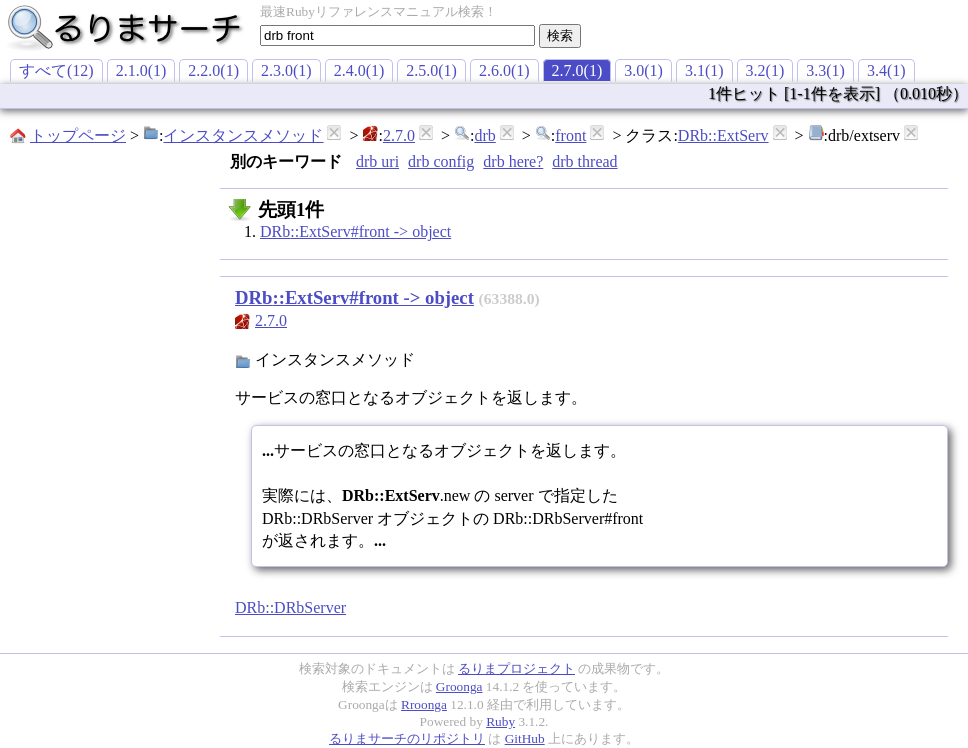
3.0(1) (643, 70)
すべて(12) (56, 70)
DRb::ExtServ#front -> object (355, 231)
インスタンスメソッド (243, 135)
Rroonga (424, 704)
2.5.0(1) (431, 70)
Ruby (500, 721)
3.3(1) (825, 70)
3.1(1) (704, 70)
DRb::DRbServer (290, 607)
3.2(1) (765, 70)
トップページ (78, 135)
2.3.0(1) (286, 70)
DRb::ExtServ (723, 135)
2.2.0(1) (213, 70)
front (570, 135)
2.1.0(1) (141, 70)
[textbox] (397, 35)
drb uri (377, 161)
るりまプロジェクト (516, 668)
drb (484, 135)
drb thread (584, 161)
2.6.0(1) (504, 70)
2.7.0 (399, 135)
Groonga (459, 686)
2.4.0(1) (359, 70)
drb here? (513, 161)
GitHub (525, 738)
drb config (441, 161)
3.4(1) (886, 70)
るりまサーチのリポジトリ (407, 738)
